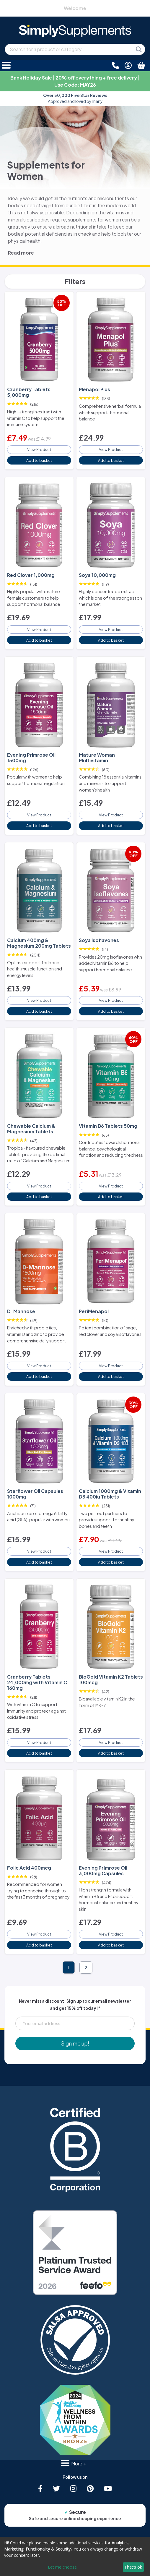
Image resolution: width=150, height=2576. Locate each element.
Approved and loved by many (75, 98)
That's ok (133, 2567)
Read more (21, 253)
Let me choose (62, 2567)
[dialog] (75, 2556)
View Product (39, 449)
